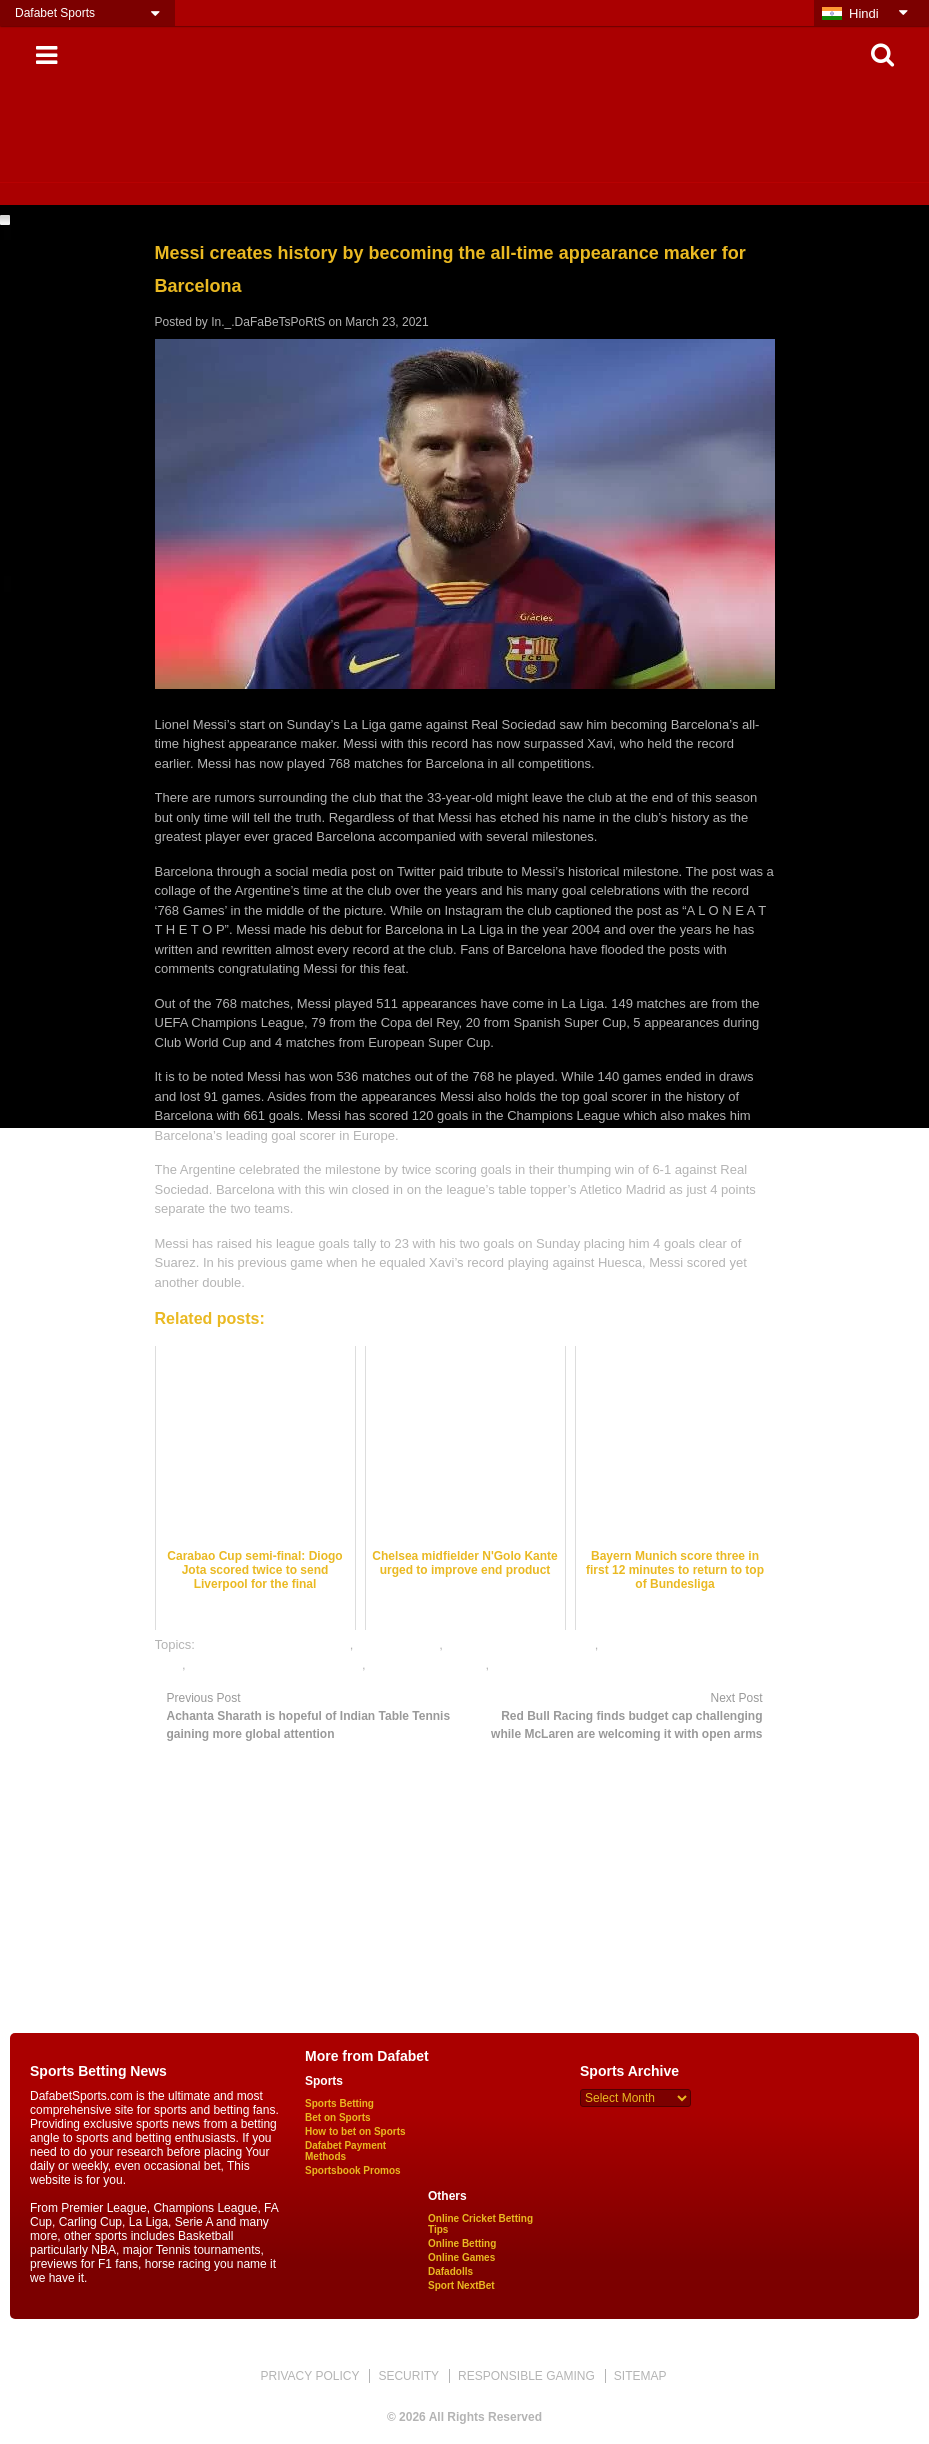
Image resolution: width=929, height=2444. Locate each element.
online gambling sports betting (275, 1664)
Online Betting (462, 2243)
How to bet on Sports (355, 2131)
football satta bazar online (521, 1644)
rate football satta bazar (561, 1664)
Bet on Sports (338, 2117)
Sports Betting (339, 2103)
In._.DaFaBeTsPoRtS (268, 322)
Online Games (461, 2257)
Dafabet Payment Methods (345, 2151)
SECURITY (408, 2376)
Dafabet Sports (55, 13)
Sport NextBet (461, 2285)
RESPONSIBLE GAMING (526, 2376)
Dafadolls (450, 2271)
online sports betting (427, 1664)
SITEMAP (640, 2376)
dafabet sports (398, 1644)
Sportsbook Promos (353, 2170)
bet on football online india (274, 1644)
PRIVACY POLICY (309, 2376)
